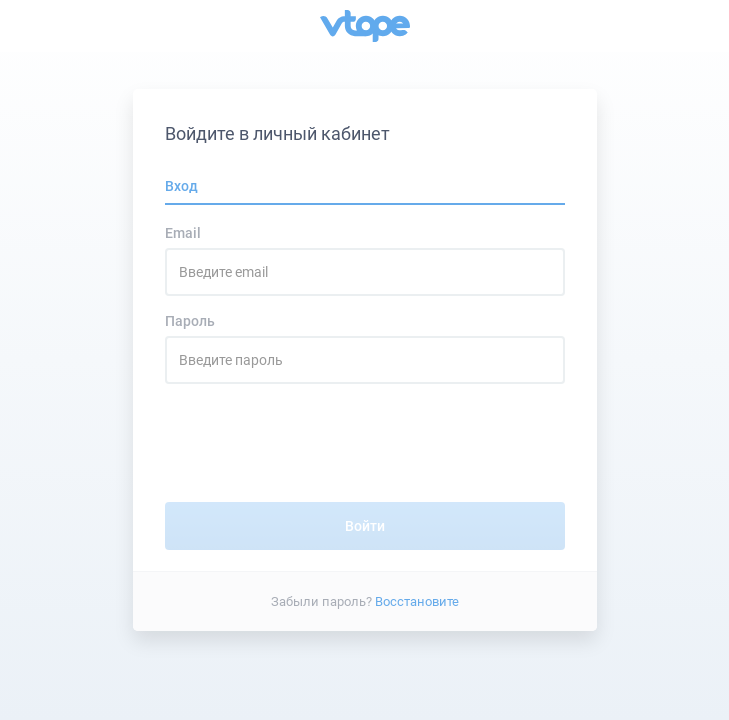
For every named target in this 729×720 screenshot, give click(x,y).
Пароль (190, 321)
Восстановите (417, 600)
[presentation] (365, 443)
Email (183, 233)
